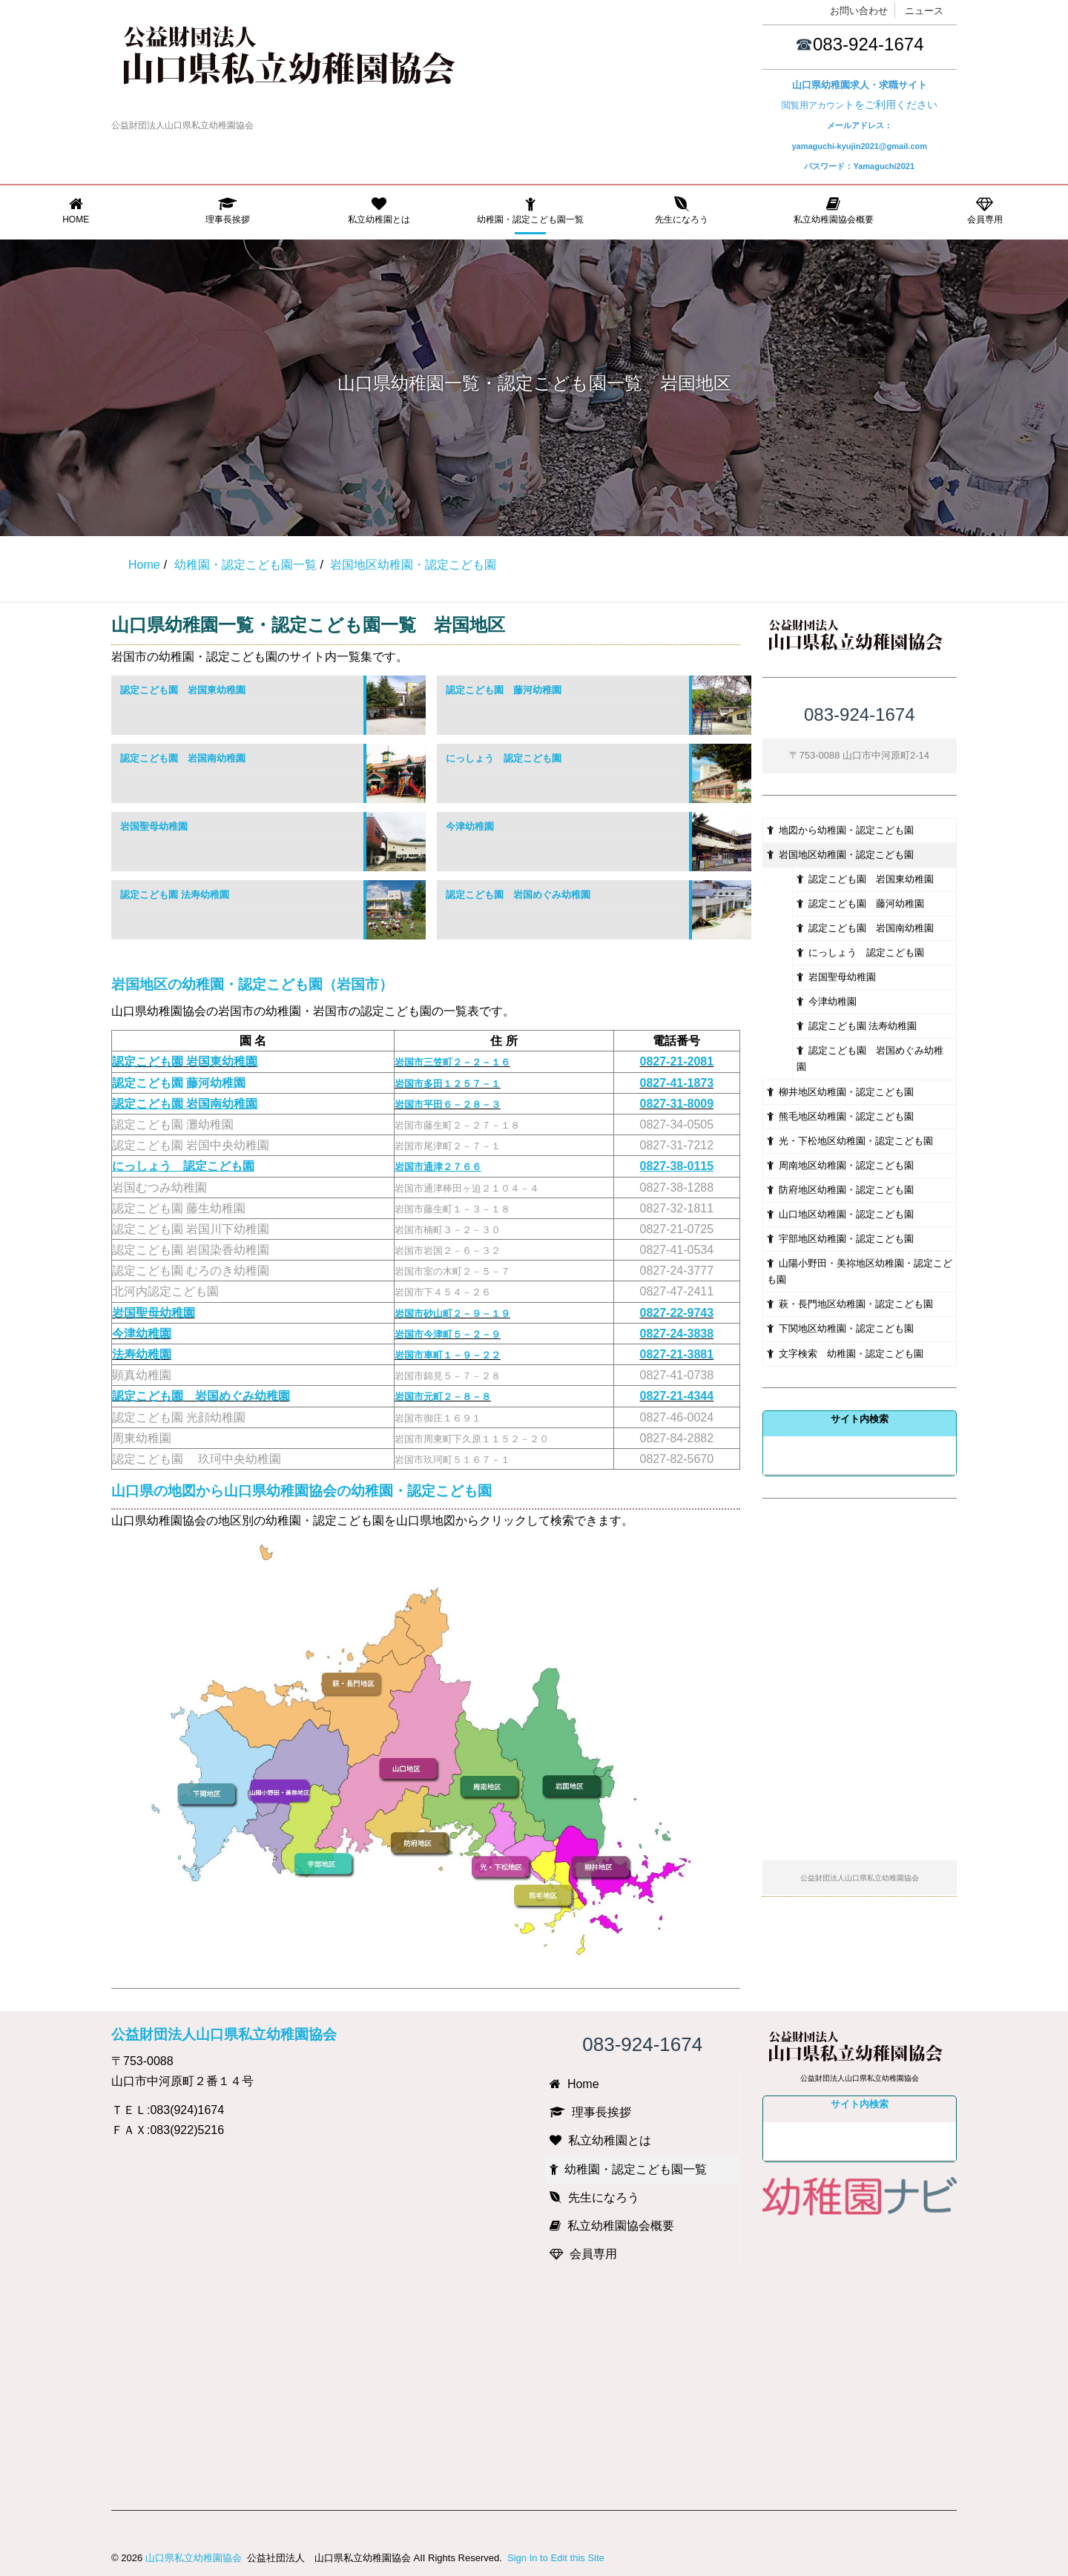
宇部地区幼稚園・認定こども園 (840, 1238)
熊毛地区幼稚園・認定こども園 (840, 1116)
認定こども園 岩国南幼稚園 (182, 758)
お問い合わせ (859, 10)
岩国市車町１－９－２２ (448, 1355)
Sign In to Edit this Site (554, 2557)
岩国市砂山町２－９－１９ (452, 1313)
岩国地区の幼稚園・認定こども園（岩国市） (252, 984)
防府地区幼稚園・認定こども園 (840, 1189)
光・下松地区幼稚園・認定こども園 (850, 1140)
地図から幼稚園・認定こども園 (840, 830)
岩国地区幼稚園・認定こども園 (840, 854)
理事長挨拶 (227, 210)
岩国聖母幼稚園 (154, 826)
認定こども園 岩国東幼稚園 (182, 690)
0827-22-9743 (677, 1313)
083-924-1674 (868, 44)
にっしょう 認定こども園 (503, 758)
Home (75, 210)
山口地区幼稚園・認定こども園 (840, 1214)
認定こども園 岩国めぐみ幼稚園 (518, 894)
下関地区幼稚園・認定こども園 (840, 1328)
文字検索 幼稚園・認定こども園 (845, 1353)
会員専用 (985, 210)
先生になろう (681, 210)
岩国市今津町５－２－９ (448, 1334)
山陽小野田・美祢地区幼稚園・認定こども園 (859, 1271)
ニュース (924, 10)
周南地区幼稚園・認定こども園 (840, 1165)
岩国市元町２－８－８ (443, 1396)
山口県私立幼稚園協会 (193, 2557)
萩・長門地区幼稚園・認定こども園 (850, 1304)
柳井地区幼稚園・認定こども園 (840, 1091)
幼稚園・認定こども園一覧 (530, 210)
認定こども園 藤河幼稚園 (503, 690)
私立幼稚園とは (379, 210)
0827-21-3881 (677, 1354)
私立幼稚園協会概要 (833, 210)
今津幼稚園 (470, 826)
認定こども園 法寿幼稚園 (174, 894)
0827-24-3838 (677, 1333)
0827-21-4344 (677, 1396)
